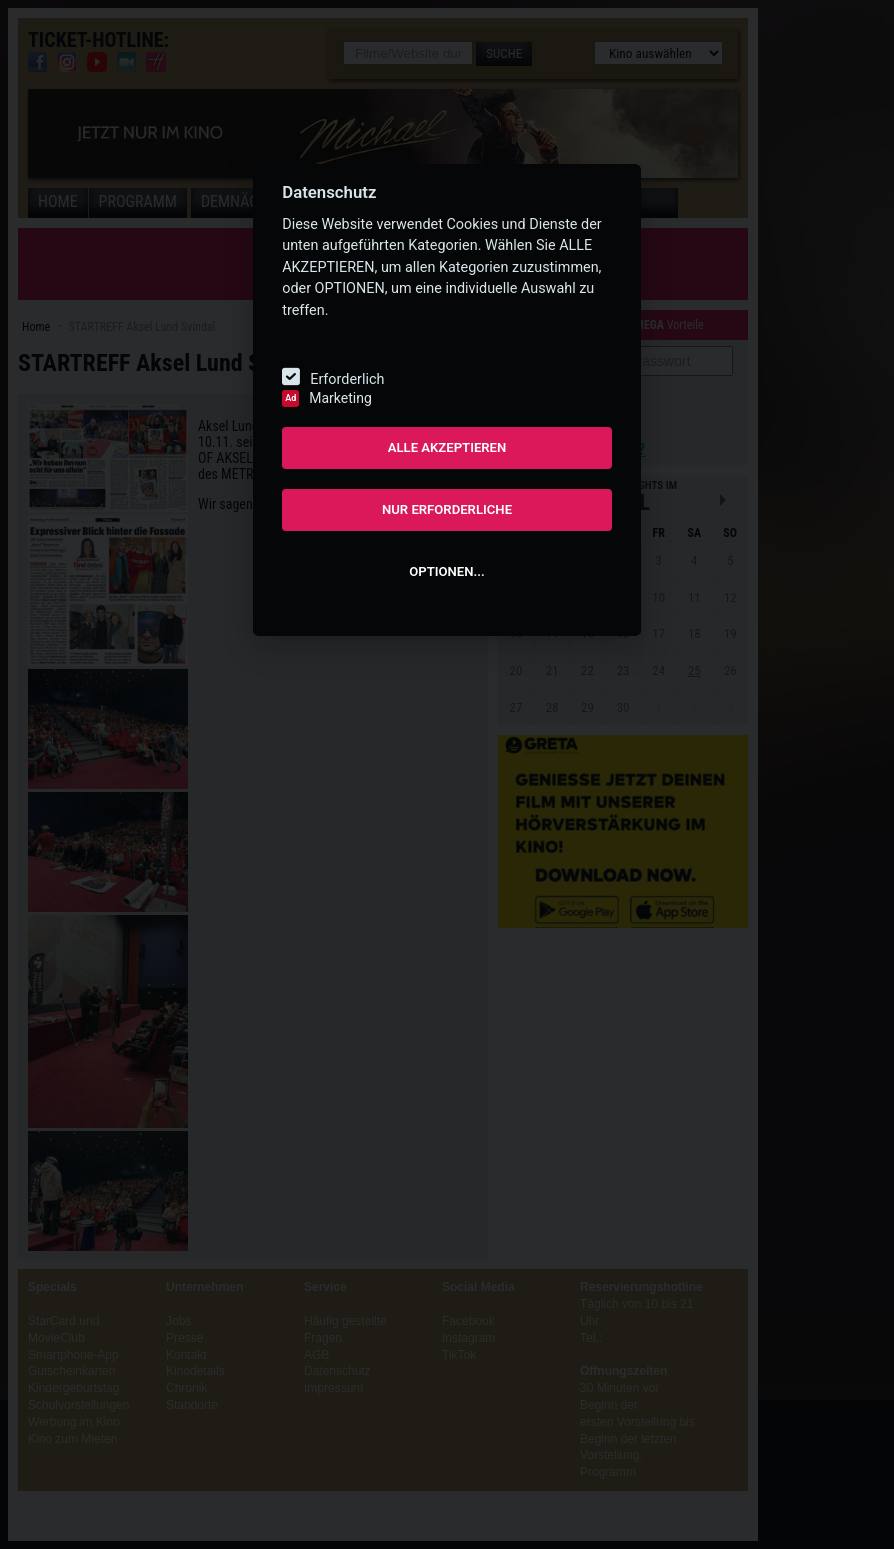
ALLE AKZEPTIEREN (447, 447)
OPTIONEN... (446, 571)
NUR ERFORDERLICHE (447, 509)
